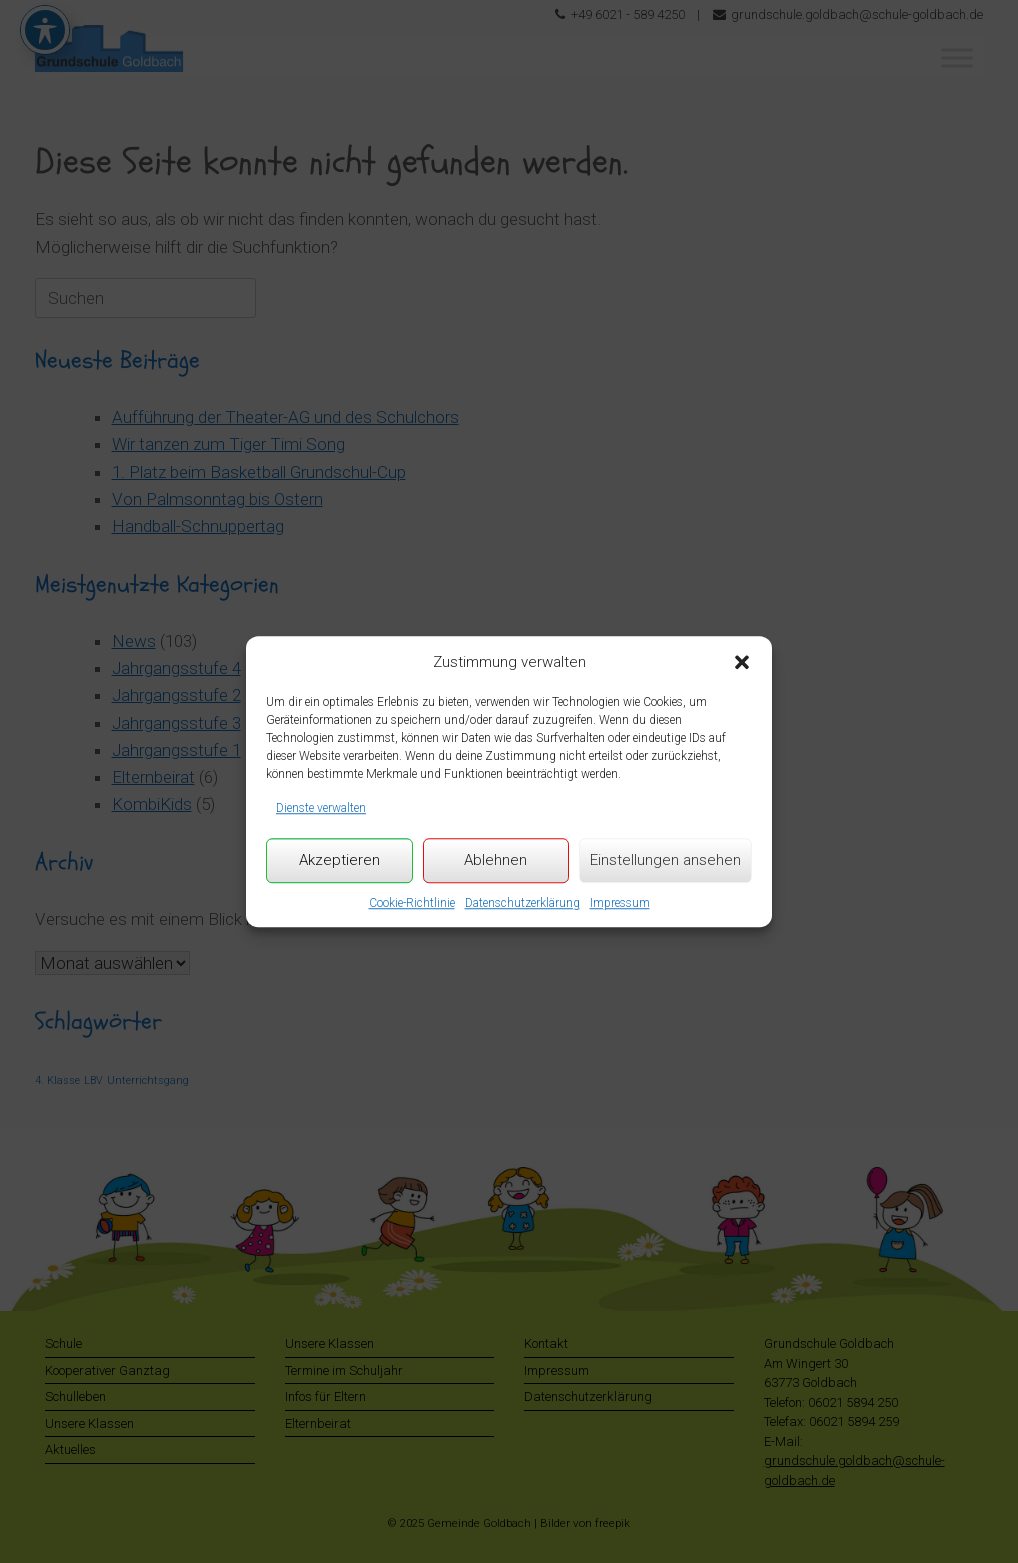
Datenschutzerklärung (522, 903)
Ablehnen (495, 860)
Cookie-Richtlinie (412, 903)
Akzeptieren (339, 860)
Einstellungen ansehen (665, 860)
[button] (742, 662)
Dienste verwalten (321, 808)
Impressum (620, 903)
